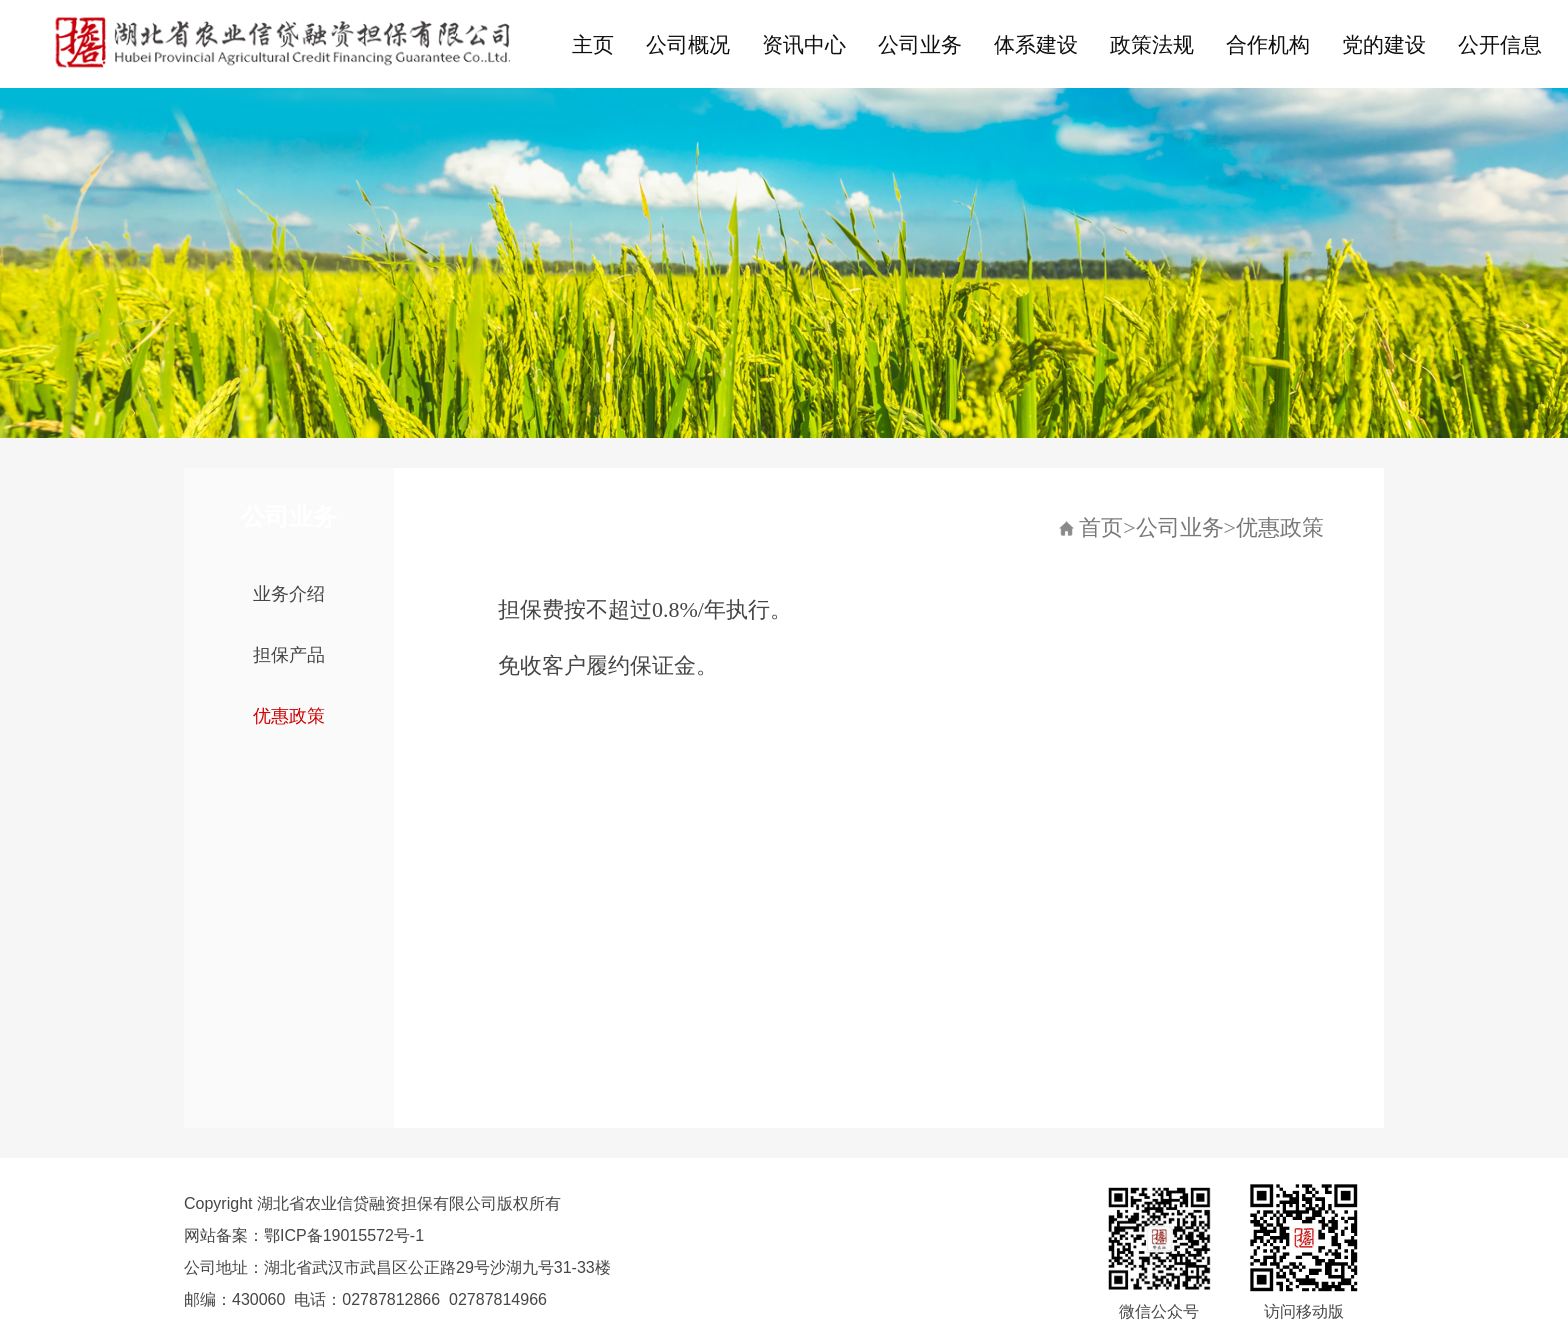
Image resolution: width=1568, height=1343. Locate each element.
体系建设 (1036, 44)
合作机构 (1268, 44)
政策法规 (1152, 44)
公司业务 (920, 44)
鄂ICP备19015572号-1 (344, 1235)
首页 (1101, 527)
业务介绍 (289, 594)
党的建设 (1384, 44)
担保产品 (289, 655)
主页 (593, 44)
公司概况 (688, 44)
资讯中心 (804, 44)
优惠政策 (289, 716)
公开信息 (1500, 44)
